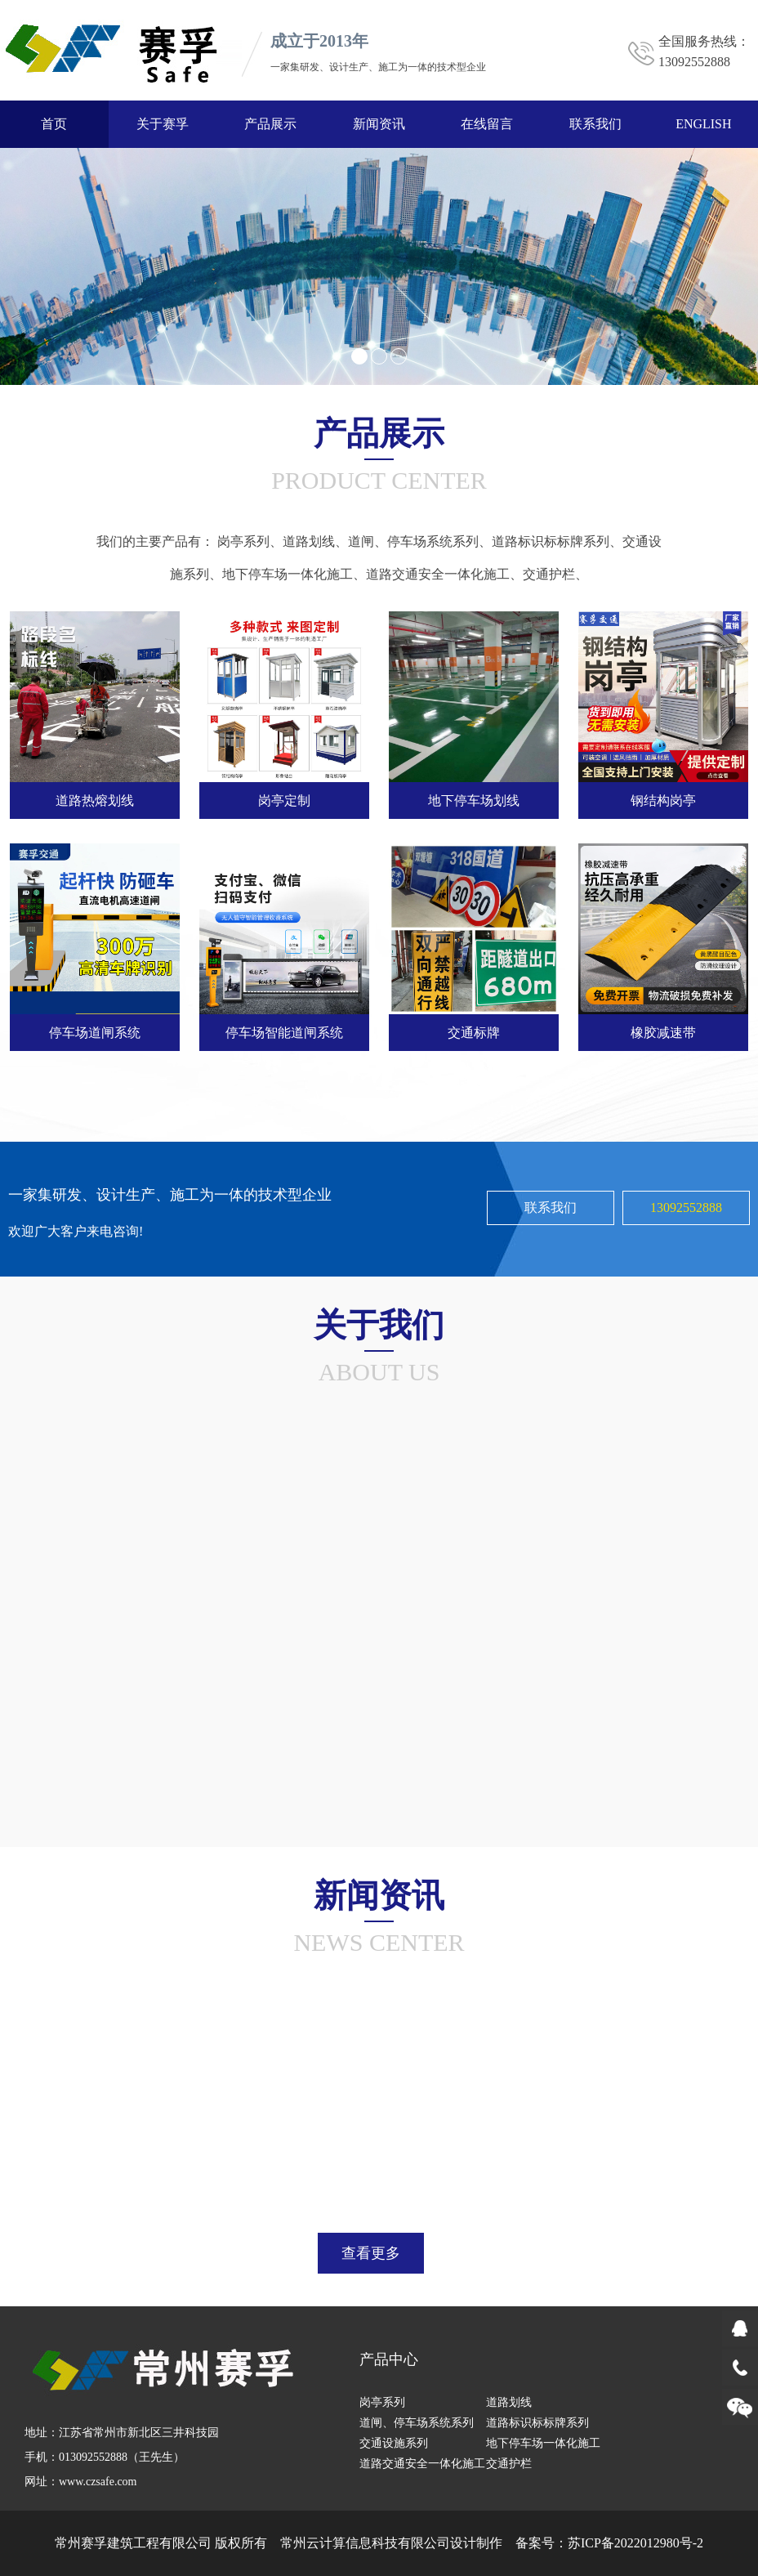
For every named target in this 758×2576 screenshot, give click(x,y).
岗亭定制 (284, 795)
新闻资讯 (379, 124)
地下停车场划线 (473, 795)
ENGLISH (703, 124)
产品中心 (388, 2359)
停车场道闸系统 (94, 1026)
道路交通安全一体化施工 (438, 568)
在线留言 (487, 124)
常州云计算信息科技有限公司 (365, 2543)
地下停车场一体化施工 (287, 568)
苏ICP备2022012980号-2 (635, 2543)
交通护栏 (549, 568)
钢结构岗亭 (663, 795)
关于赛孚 (162, 124)
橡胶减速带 (663, 1026)
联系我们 (595, 124)
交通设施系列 (393, 2443)
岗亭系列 (243, 536)
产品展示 (270, 124)
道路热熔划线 (95, 795)
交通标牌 (474, 1026)
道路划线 (309, 536)
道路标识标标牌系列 (550, 536)
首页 (54, 124)
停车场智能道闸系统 (284, 1026)
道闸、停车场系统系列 (413, 536)
